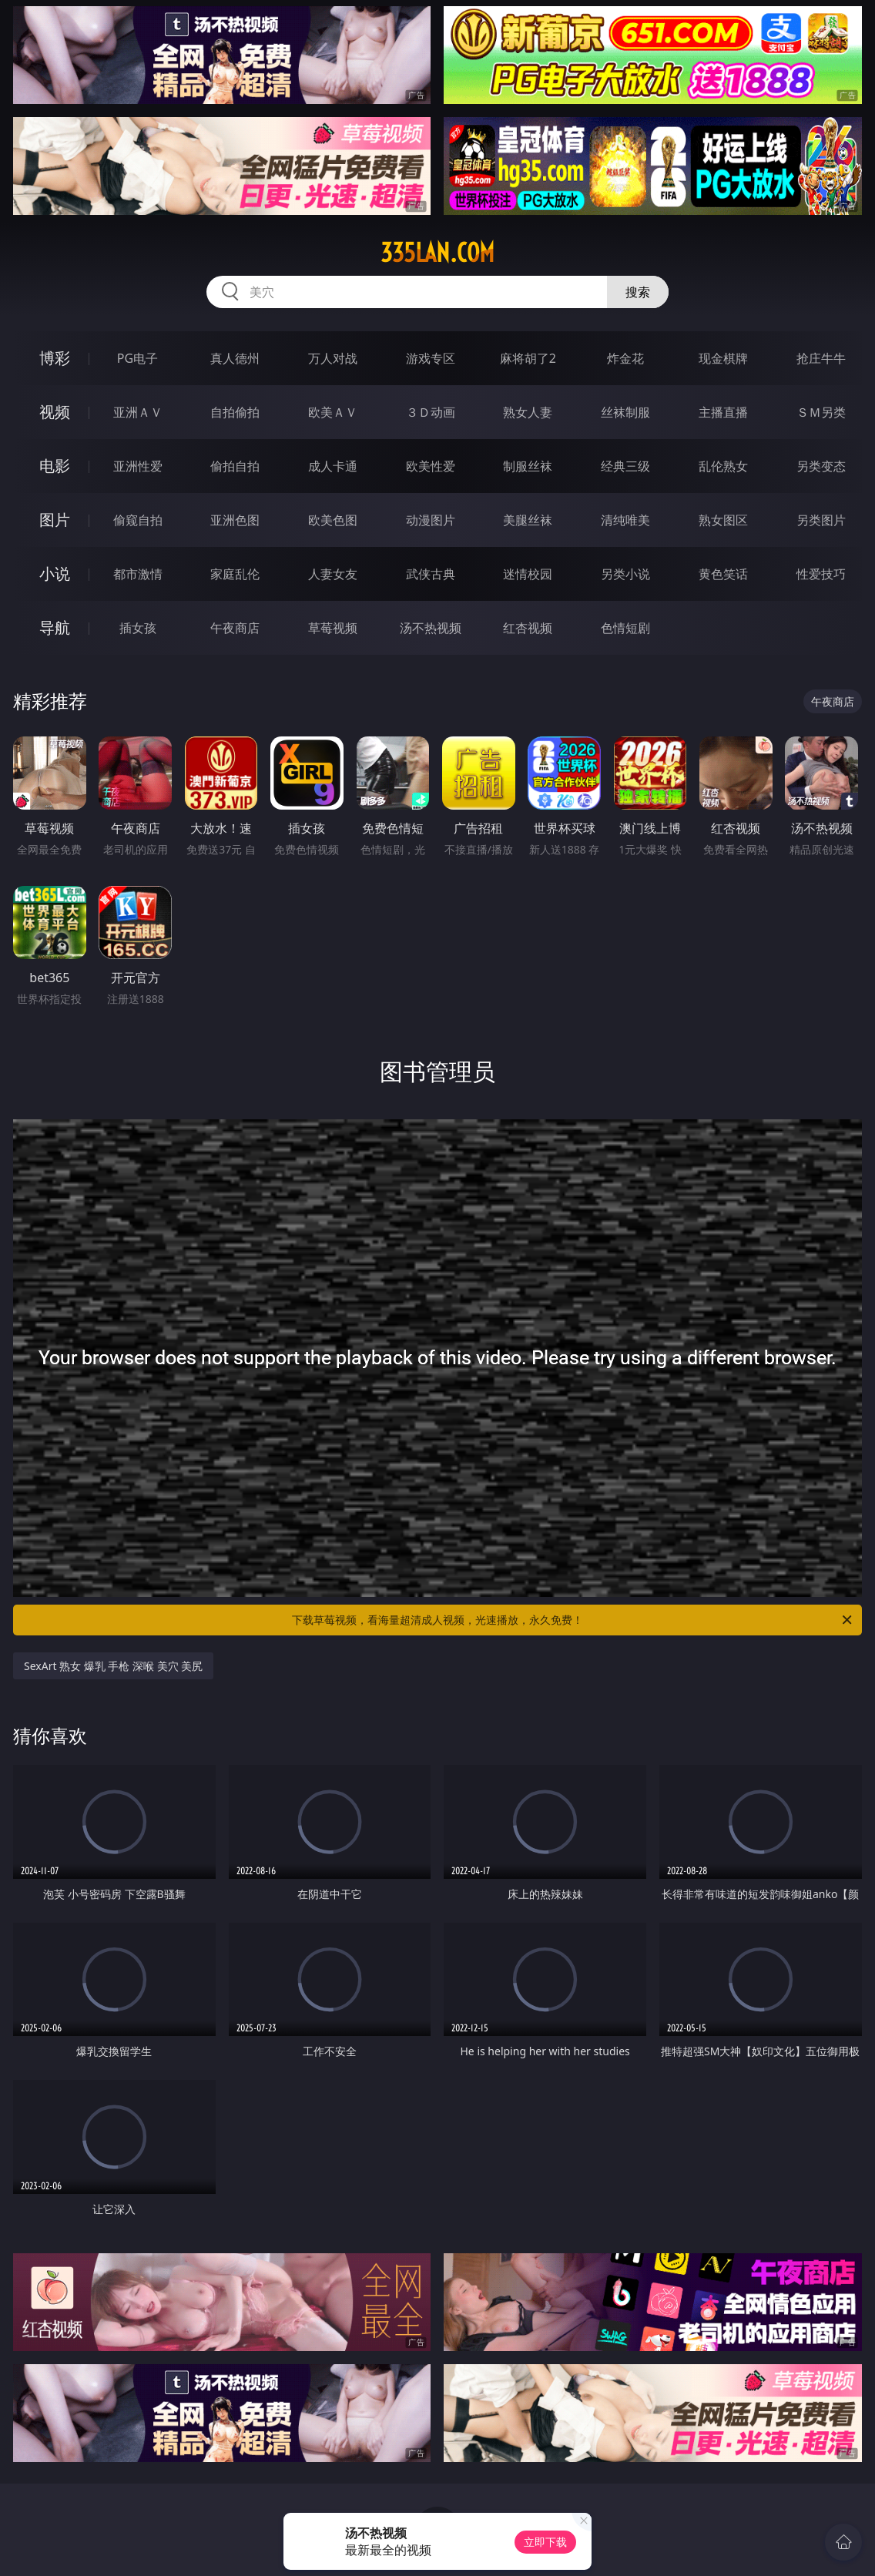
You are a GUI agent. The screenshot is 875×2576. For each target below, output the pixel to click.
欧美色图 (332, 520)
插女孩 (137, 627)
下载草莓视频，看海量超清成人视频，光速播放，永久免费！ (573, 1620)
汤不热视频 (430, 627)
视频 (54, 411)
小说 (54, 573)
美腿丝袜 (527, 520)
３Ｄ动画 (430, 412)
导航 (54, 627)
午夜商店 (235, 627)
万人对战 (332, 358)
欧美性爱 (430, 466)
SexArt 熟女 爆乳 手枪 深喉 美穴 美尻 (113, 1666)
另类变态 (821, 466)
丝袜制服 (625, 412)
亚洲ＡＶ (138, 412)
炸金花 (625, 358)
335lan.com (437, 252)
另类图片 (821, 520)
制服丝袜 (527, 466)
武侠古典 (430, 573)
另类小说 (625, 573)
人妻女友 (332, 573)
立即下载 (545, 2541)
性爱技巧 (821, 573)
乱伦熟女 (723, 466)
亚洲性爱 (138, 466)
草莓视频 (332, 627)
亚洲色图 (235, 520)
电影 (54, 465)
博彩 (54, 357)
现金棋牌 (723, 358)
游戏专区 (430, 358)
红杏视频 (527, 627)
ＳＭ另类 (821, 412)
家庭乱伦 (235, 573)
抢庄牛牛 (821, 358)
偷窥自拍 (138, 520)
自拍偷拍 (235, 412)
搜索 (637, 291)
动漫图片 (430, 520)
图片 (54, 519)
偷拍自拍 (235, 466)
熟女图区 (723, 520)
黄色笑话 (723, 573)
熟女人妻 (527, 412)
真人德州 (235, 358)
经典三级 (625, 466)
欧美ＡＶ (332, 412)
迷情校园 (527, 573)
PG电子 (137, 358)
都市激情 (138, 573)
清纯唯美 (625, 520)
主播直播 (723, 412)
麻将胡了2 (528, 358)
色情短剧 (625, 627)
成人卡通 (332, 466)
